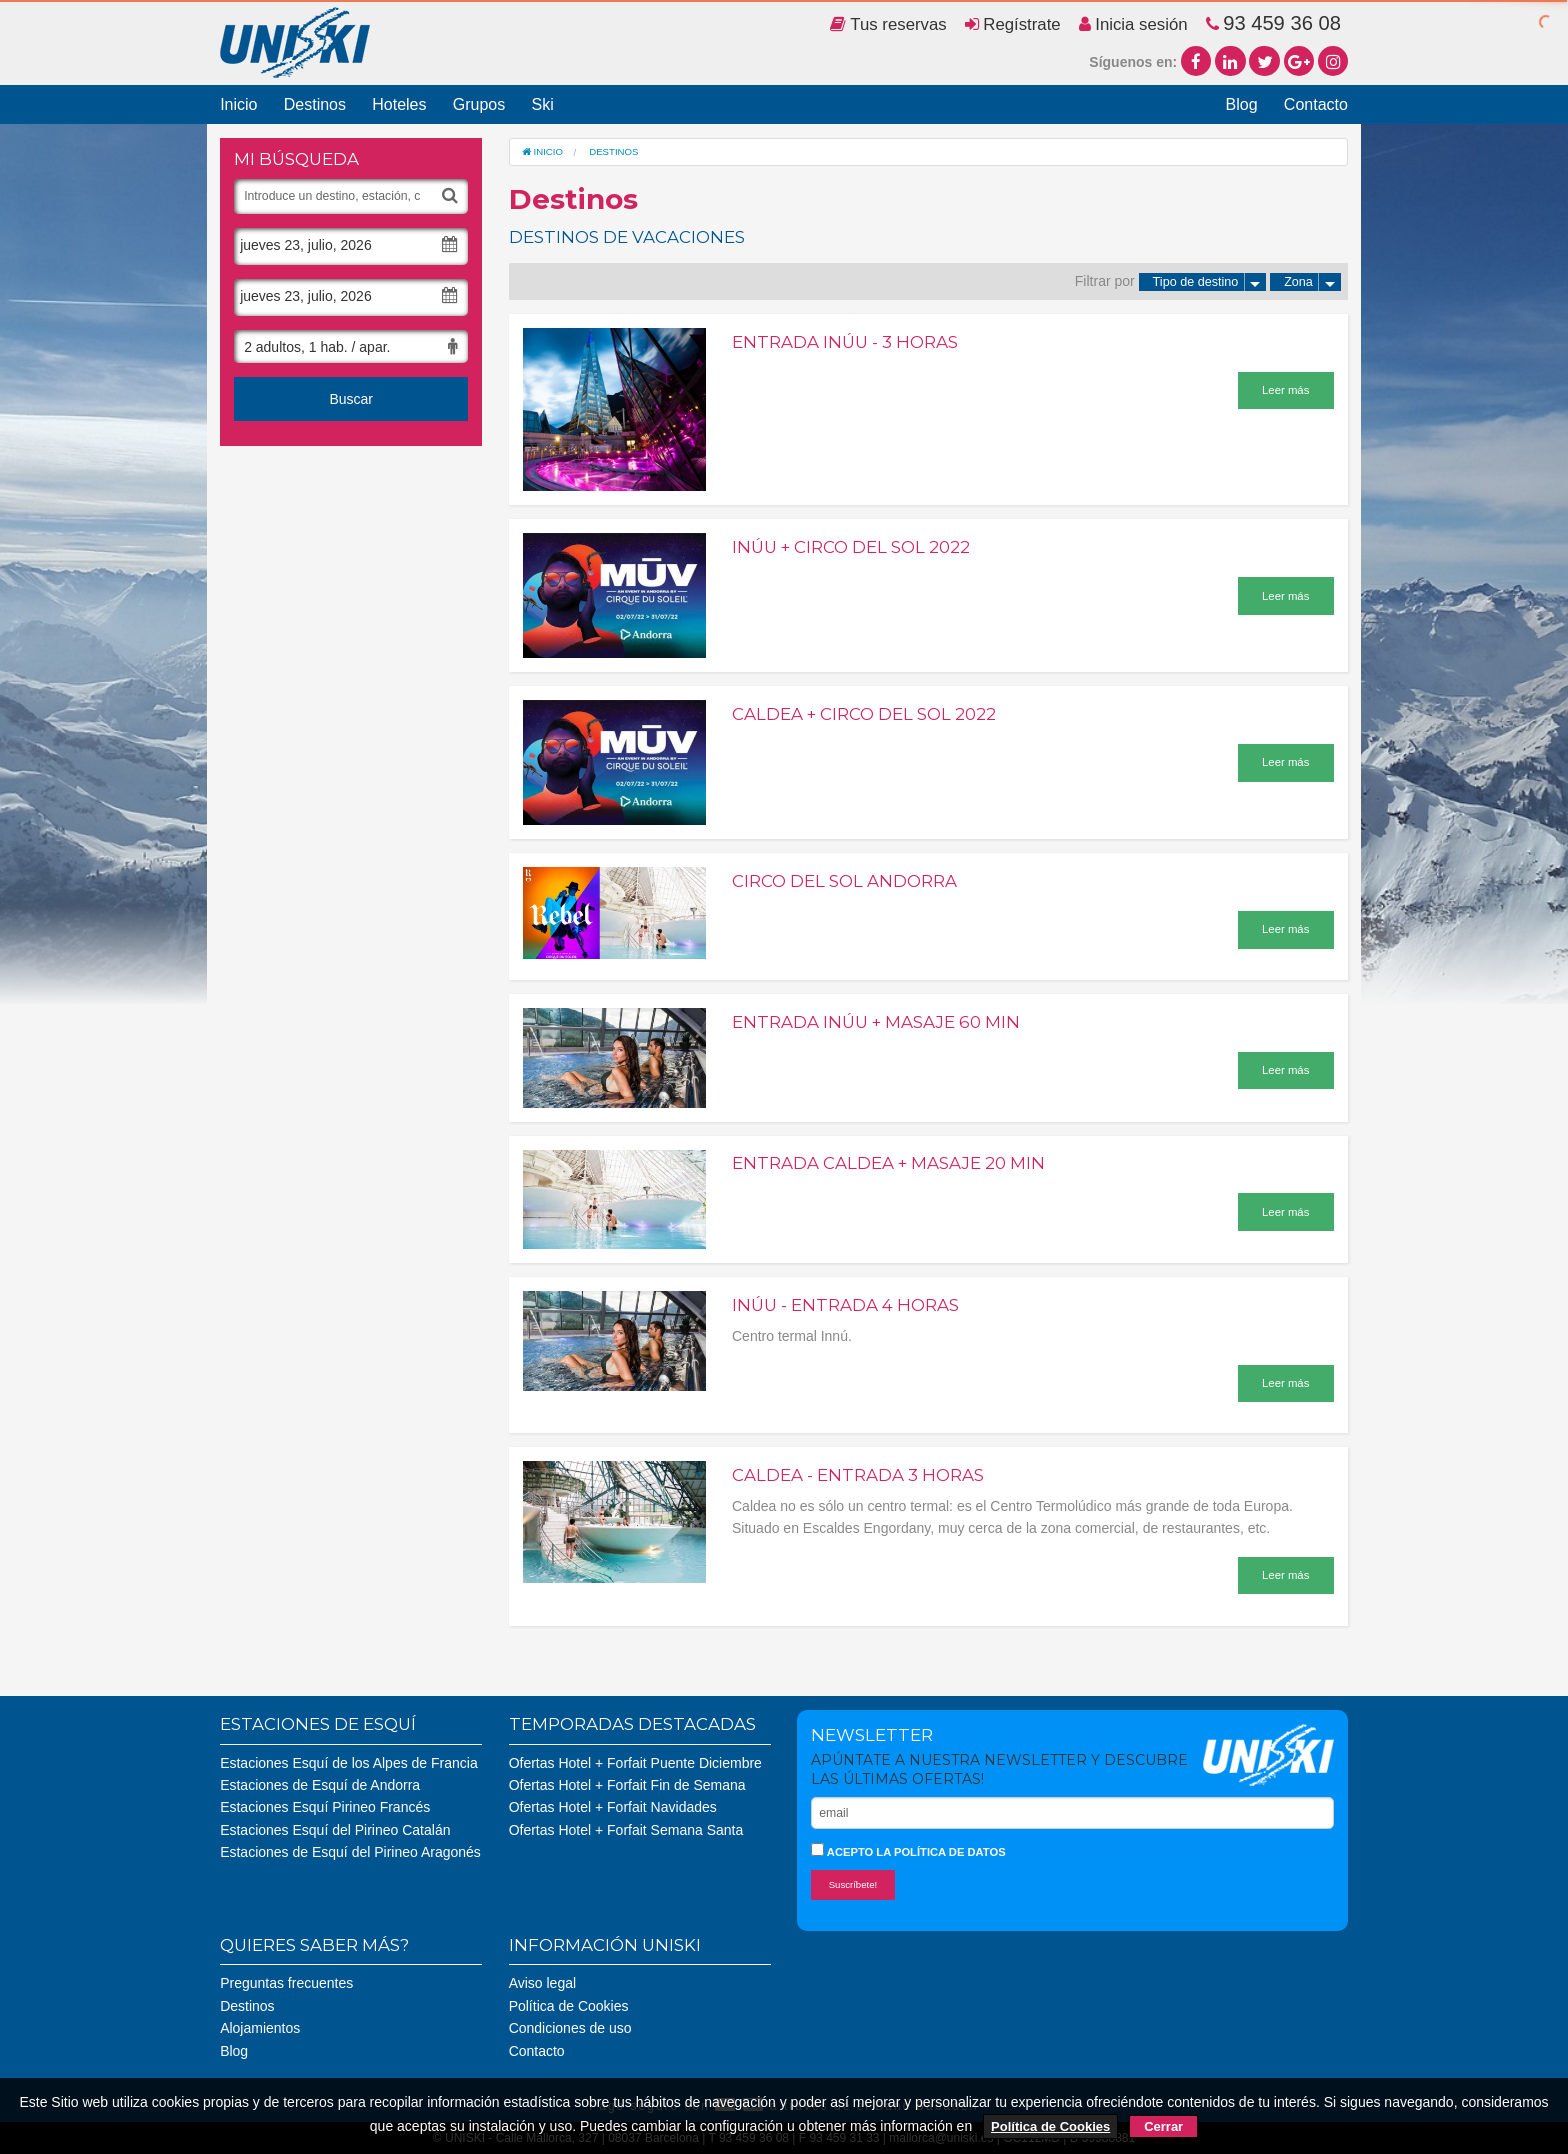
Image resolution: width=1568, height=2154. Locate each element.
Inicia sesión (1133, 24)
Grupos (479, 104)
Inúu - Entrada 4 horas (845, 1305)
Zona (1312, 282)
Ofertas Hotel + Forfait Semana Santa (626, 1830)
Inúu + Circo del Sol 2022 (851, 547)
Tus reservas (888, 24)
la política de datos (940, 1852)
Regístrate (1013, 24)
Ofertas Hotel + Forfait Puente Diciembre (635, 1763)
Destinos (315, 104)
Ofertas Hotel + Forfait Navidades (613, 1807)
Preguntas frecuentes (286, 1983)
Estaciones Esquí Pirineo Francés (325, 1807)
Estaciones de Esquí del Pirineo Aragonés (350, 1852)
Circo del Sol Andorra (844, 881)
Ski (542, 104)
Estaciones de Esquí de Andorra (320, 1785)
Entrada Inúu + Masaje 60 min (876, 1022)
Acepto (908, 1850)
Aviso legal (542, 1983)
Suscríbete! (853, 1884)
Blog (1242, 104)
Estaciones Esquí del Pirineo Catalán (335, 1830)
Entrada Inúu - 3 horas (845, 342)
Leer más (1285, 390)
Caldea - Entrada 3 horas (858, 1475)
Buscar (351, 399)
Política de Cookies (569, 2006)
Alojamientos (260, 2028)
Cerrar (1163, 2126)
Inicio (238, 104)
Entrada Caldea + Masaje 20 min (888, 1163)
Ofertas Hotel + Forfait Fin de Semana (627, 1785)
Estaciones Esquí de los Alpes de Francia (349, 1763)
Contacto (1316, 104)
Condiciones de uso (570, 2028)
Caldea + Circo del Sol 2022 (864, 714)
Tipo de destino (1210, 282)
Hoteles (399, 104)
